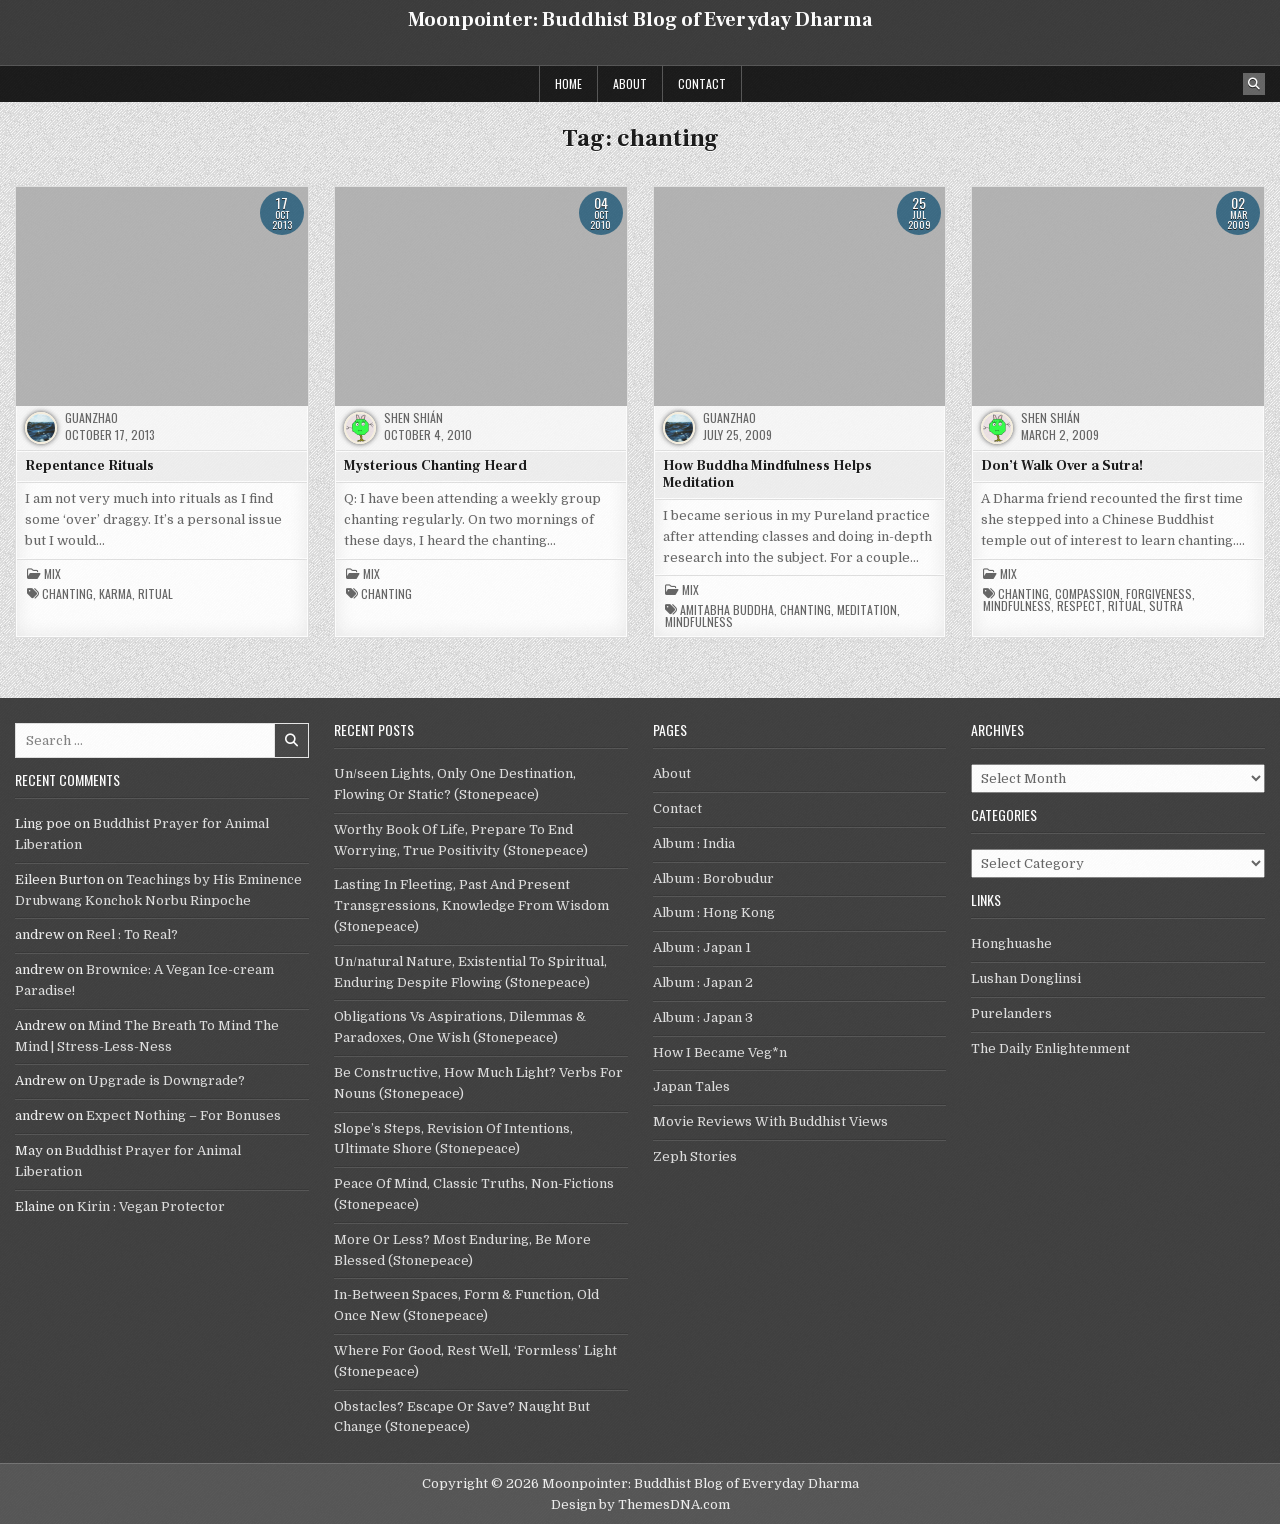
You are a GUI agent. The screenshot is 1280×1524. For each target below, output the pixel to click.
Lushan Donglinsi (1026, 978)
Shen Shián (413, 418)
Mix (52, 574)
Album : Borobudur (713, 878)
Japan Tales (691, 1086)
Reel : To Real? (132, 934)
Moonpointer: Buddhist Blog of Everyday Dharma (640, 20)
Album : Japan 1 (702, 947)
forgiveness (1159, 594)
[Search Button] (1254, 84)
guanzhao (91, 418)
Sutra (1166, 606)
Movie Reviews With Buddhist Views (770, 1121)
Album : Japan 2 (703, 982)
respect (1079, 606)
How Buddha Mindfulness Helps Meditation (767, 474)
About (630, 83)
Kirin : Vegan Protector (151, 1206)
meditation (867, 610)
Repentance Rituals (89, 466)
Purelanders (1011, 1013)
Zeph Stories (695, 1156)
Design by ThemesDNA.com (640, 1504)
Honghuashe (1011, 943)
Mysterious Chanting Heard (435, 466)
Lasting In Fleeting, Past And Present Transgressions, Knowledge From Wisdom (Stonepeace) (471, 905)
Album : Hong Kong (714, 912)
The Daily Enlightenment (1050, 1048)
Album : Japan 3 (703, 1017)
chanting (67, 594)
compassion (1087, 594)
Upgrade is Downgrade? (166, 1080)
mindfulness (699, 622)
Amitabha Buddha (727, 610)
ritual (155, 594)
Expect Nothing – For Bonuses (183, 1115)
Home (568, 83)
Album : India (694, 843)
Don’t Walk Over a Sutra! (1062, 466)
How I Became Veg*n (720, 1052)
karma (115, 594)
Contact (702, 83)
